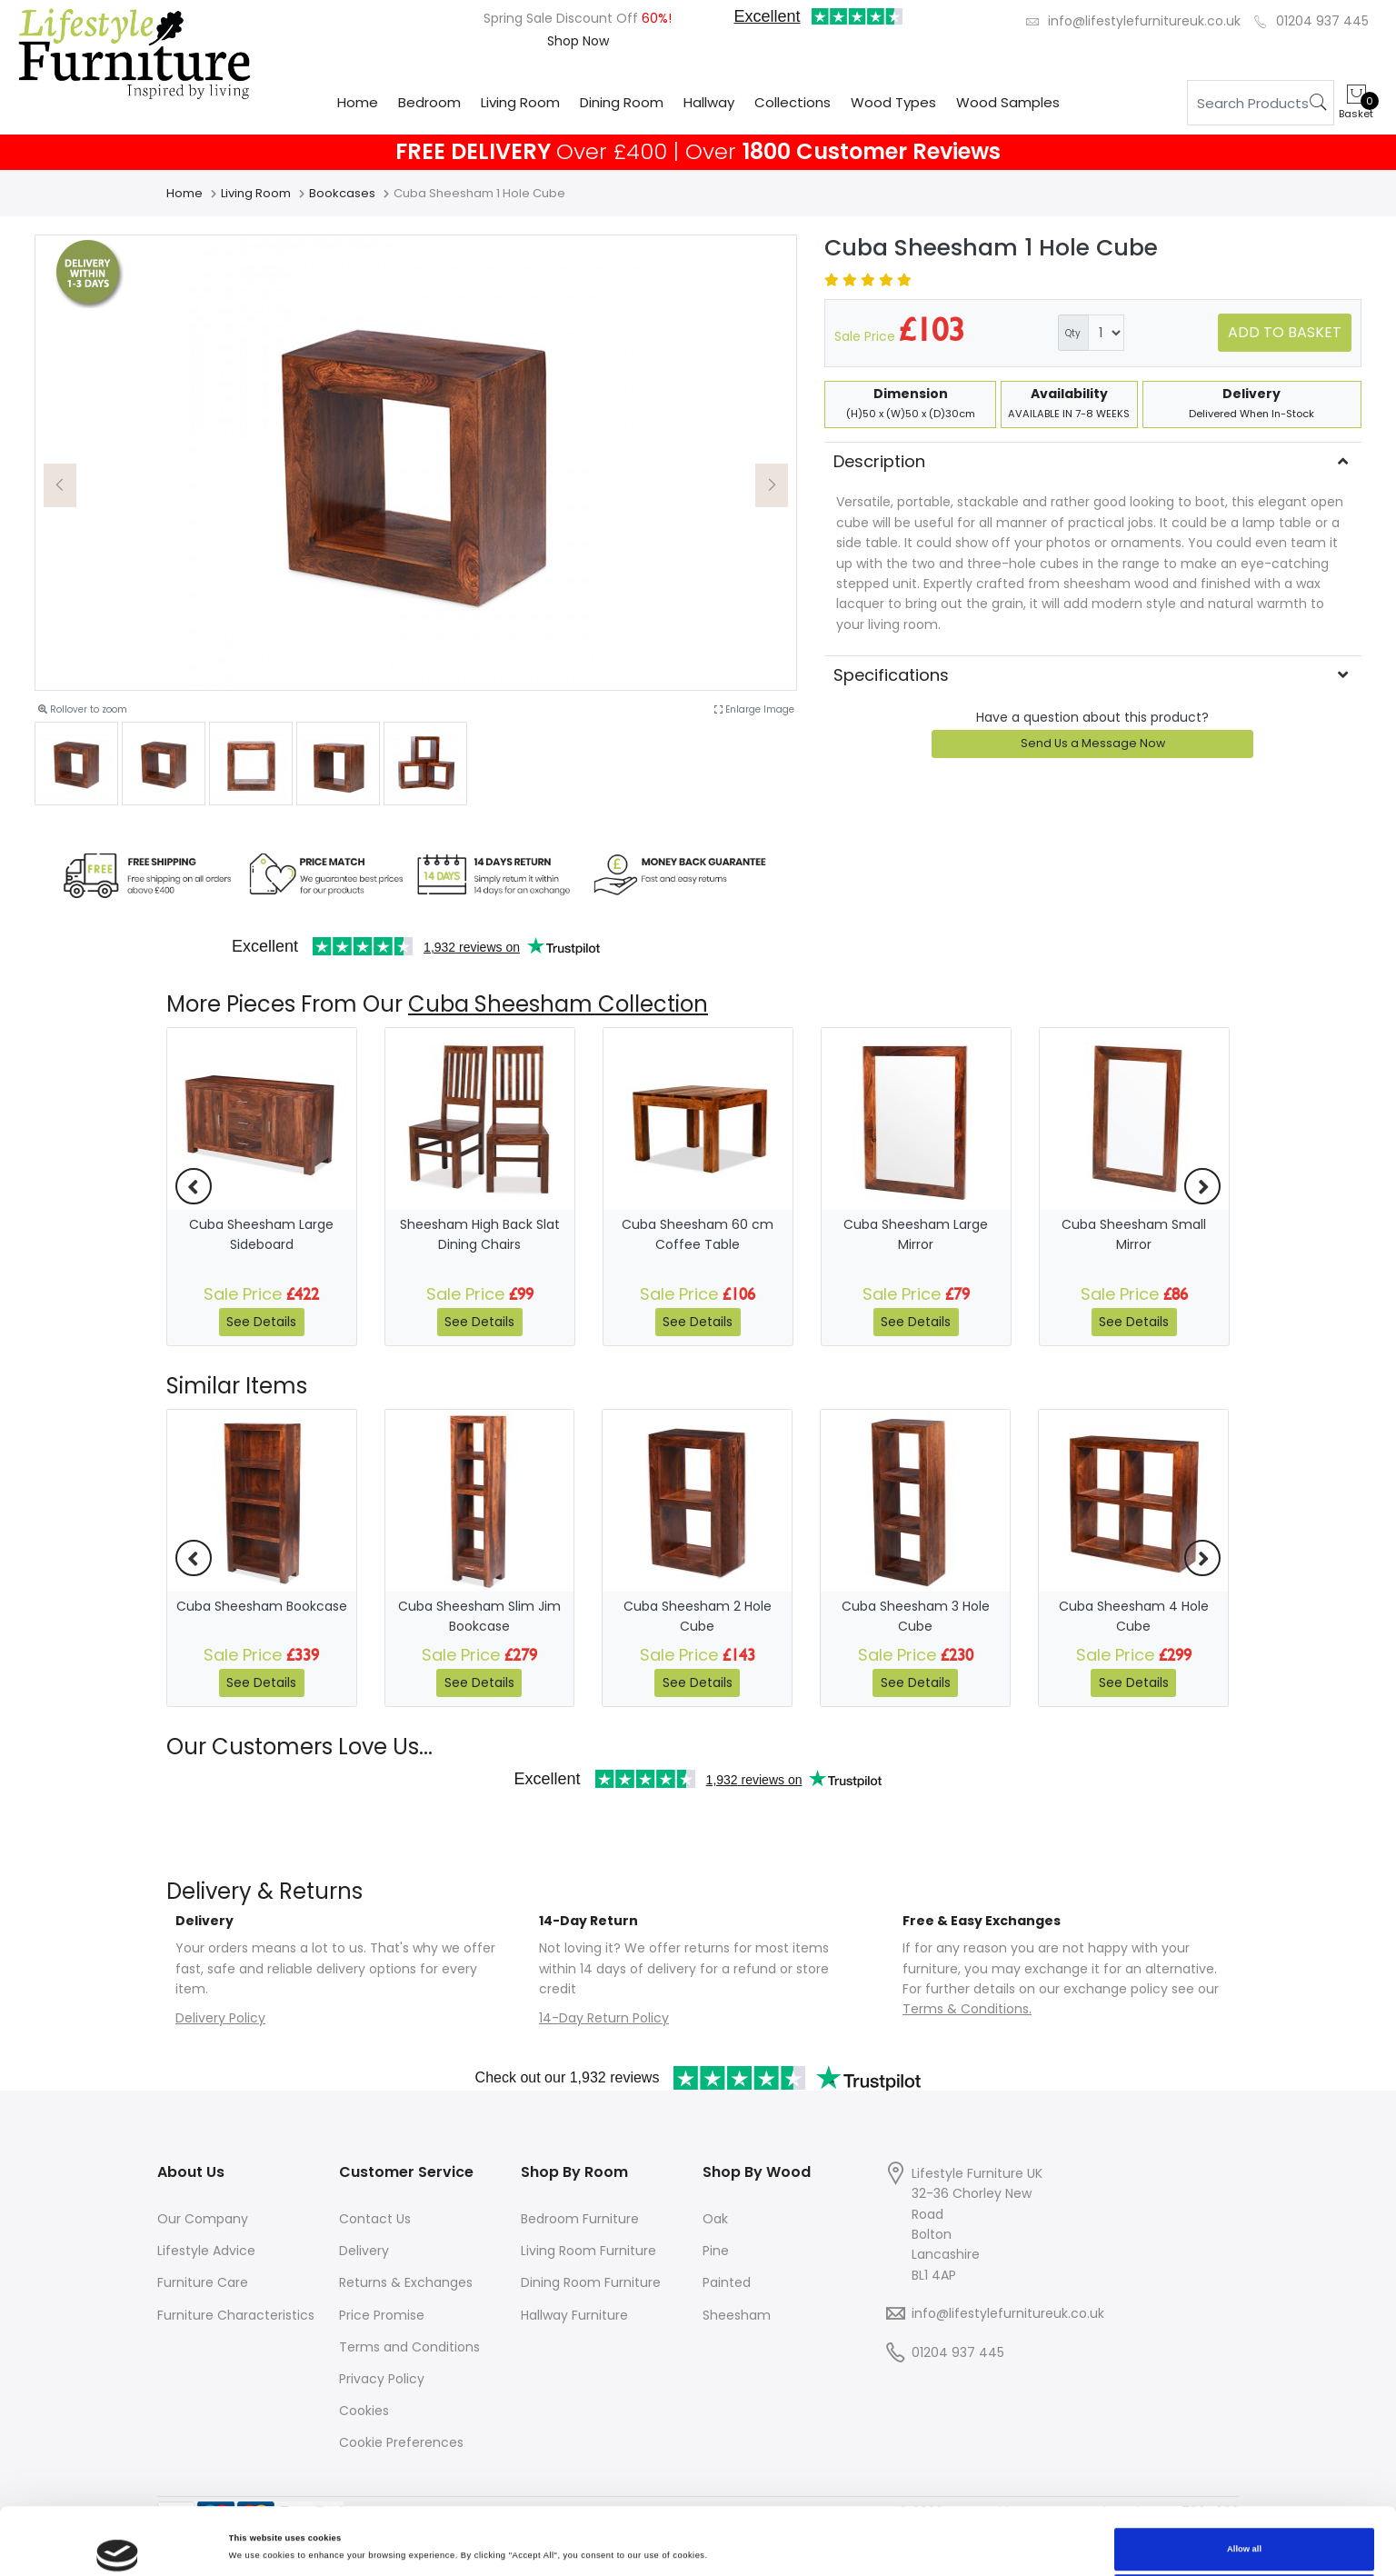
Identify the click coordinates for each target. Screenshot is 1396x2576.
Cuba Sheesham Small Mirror (1134, 1234)
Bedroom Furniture (580, 2219)
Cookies (364, 2410)
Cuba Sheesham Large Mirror (915, 1234)
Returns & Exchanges (406, 2282)
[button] (60, 485)
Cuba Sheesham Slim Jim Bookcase (479, 1616)
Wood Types (893, 102)
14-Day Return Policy (604, 2018)
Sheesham (737, 2315)
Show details (255, 2524)
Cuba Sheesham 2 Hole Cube (697, 1616)
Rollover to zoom (82, 709)
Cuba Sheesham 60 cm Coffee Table (697, 1234)
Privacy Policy (381, 2379)
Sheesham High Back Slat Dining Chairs (480, 1234)
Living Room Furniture (588, 2251)
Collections (792, 102)
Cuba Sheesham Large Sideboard (261, 1234)
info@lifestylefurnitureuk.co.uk (1144, 21)
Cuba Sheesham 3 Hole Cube (916, 1616)
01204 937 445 (1322, 21)
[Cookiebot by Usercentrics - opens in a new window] (117, 2545)
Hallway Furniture (574, 2315)
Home (357, 102)
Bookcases (342, 193)
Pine (716, 2251)
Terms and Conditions (409, 2347)
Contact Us (375, 2219)
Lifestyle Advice (206, 2251)
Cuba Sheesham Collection (558, 1004)
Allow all (1244, 2486)
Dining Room (621, 102)
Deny (1244, 2533)
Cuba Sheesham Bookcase (261, 1606)
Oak (715, 2219)
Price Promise (381, 2315)
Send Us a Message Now (1093, 743)
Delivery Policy (220, 2018)
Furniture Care (202, 2282)
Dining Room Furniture (591, 2282)
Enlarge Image (754, 709)
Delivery (364, 2251)
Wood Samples (1008, 102)
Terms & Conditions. (967, 2009)
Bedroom (429, 102)
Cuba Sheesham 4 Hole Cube (1134, 1616)
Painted (727, 2282)
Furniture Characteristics (235, 2315)
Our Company (202, 2219)
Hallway (708, 102)
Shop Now (578, 41)
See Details (261, 1322)
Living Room (520, 102)
